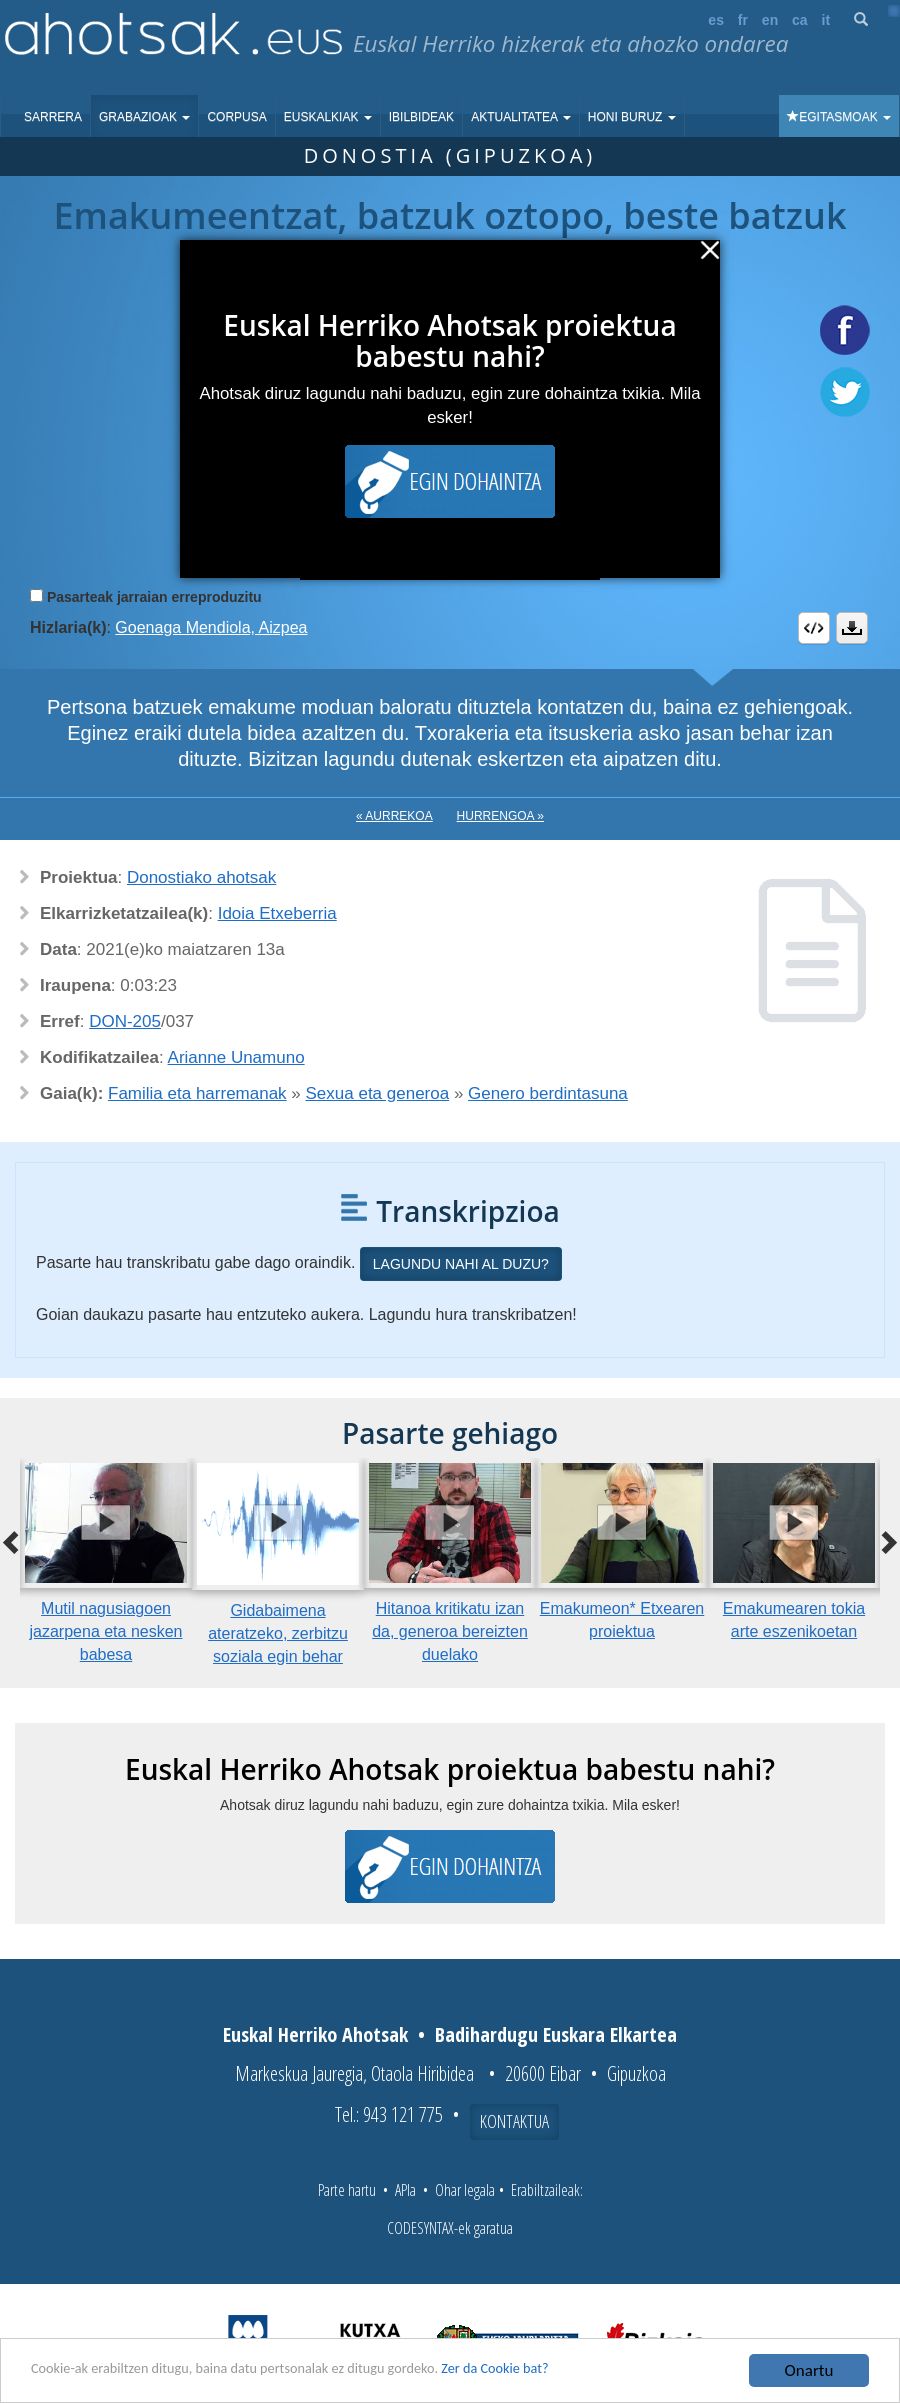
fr (743, 20)
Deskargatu (852, 628)
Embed (814, 628)
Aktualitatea (521, 117)
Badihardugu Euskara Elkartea (556, 2034)
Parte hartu (347, 2190)
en (770, 20)
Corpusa (236, 117)
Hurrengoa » (500, 816)
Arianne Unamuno (236, 1057)
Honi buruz (632, 117)
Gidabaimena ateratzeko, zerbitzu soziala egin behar (278, 1633)
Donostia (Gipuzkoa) (450, 155)
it (826, 20)
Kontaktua (514, 2121)
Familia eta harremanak (197, 1093)
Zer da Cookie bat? (586, 2371)
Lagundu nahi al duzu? (461, 1264)
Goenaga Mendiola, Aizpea (211, 627)
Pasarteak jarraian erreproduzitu (154, 597)
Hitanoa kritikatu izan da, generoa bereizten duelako (450, 1631)
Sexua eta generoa (378, 1093)
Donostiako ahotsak (201, 877)
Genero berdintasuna (548, 1093)
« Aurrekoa (394, 816)
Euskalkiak (328, 117)
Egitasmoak (839, 117)
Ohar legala (465, 2190)
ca (800, 20)
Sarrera (53, 117)
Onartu (809, 2370)
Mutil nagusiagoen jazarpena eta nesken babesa (106, 1631)
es (716, 20)
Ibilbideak (421, 117)
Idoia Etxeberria (277, 913)
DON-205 (125, 1021)
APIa (405, 2190)
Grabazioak (144, 117)
